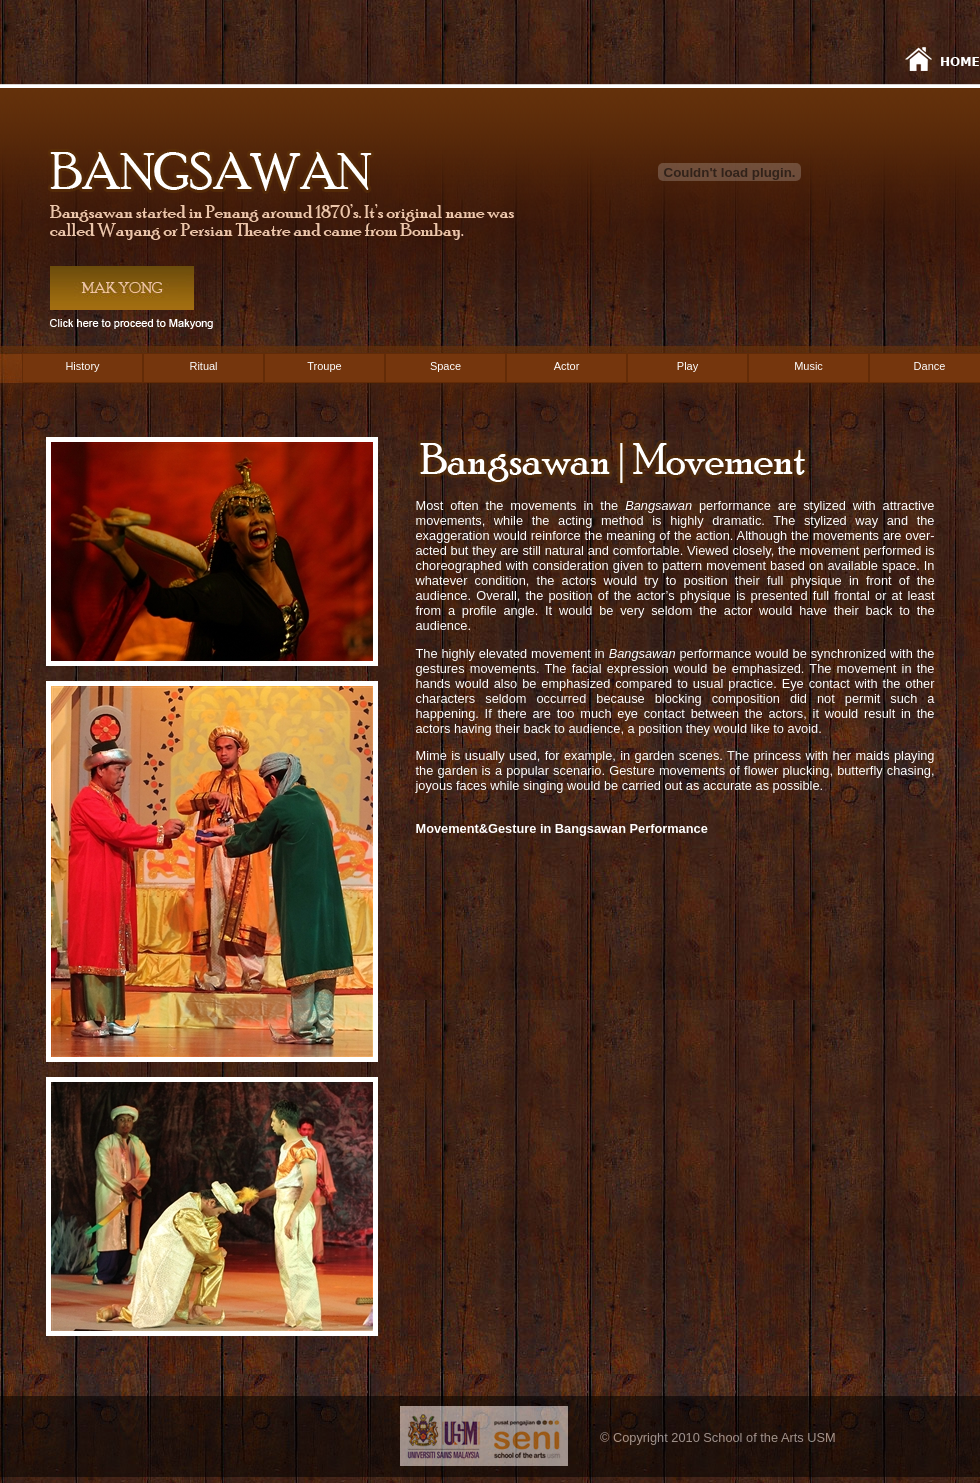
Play (687, 366)
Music (808, 366)
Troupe (324, 366)
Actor (567, 366)
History (82, 366)
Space (445, 366)
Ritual (203, 366)
